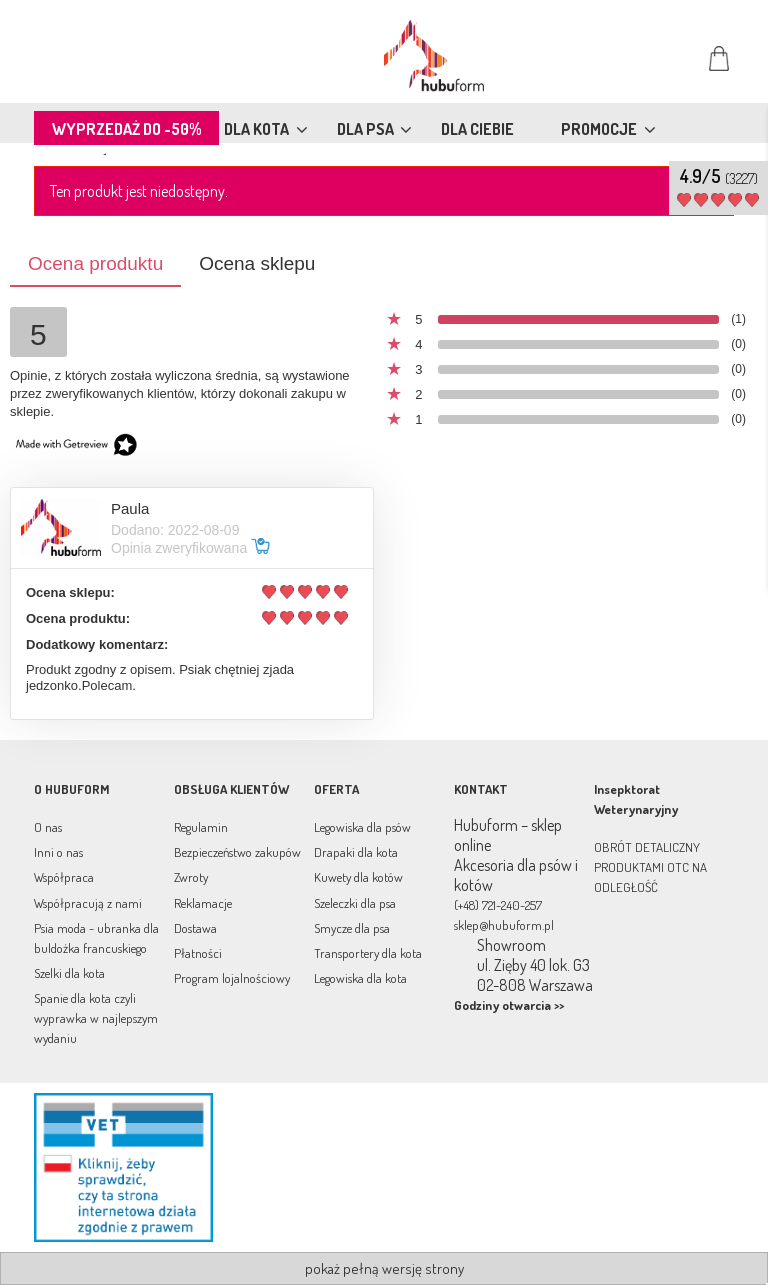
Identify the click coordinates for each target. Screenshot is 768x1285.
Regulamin (201, 827)
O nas (48, 827)
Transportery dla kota (368, 953)
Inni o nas (58, 852)
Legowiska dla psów (362, 827)
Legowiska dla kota (360, 978)
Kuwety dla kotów (358, 877)
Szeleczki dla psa (355, 903)
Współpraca (64, 877)
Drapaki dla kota (356, 852)
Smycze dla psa (352, 928)
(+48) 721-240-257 (498, 905)
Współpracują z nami (88, 903)
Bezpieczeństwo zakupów (237, 852)
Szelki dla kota (69, 973)
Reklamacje (203, 903)
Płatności (198, 953)
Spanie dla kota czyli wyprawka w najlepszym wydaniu (96, 1018)
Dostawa (195, 928)
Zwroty (191, 877)
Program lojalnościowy (232, 978)
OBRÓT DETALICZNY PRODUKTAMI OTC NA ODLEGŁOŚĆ (650, 867)
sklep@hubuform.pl (504, 925)
